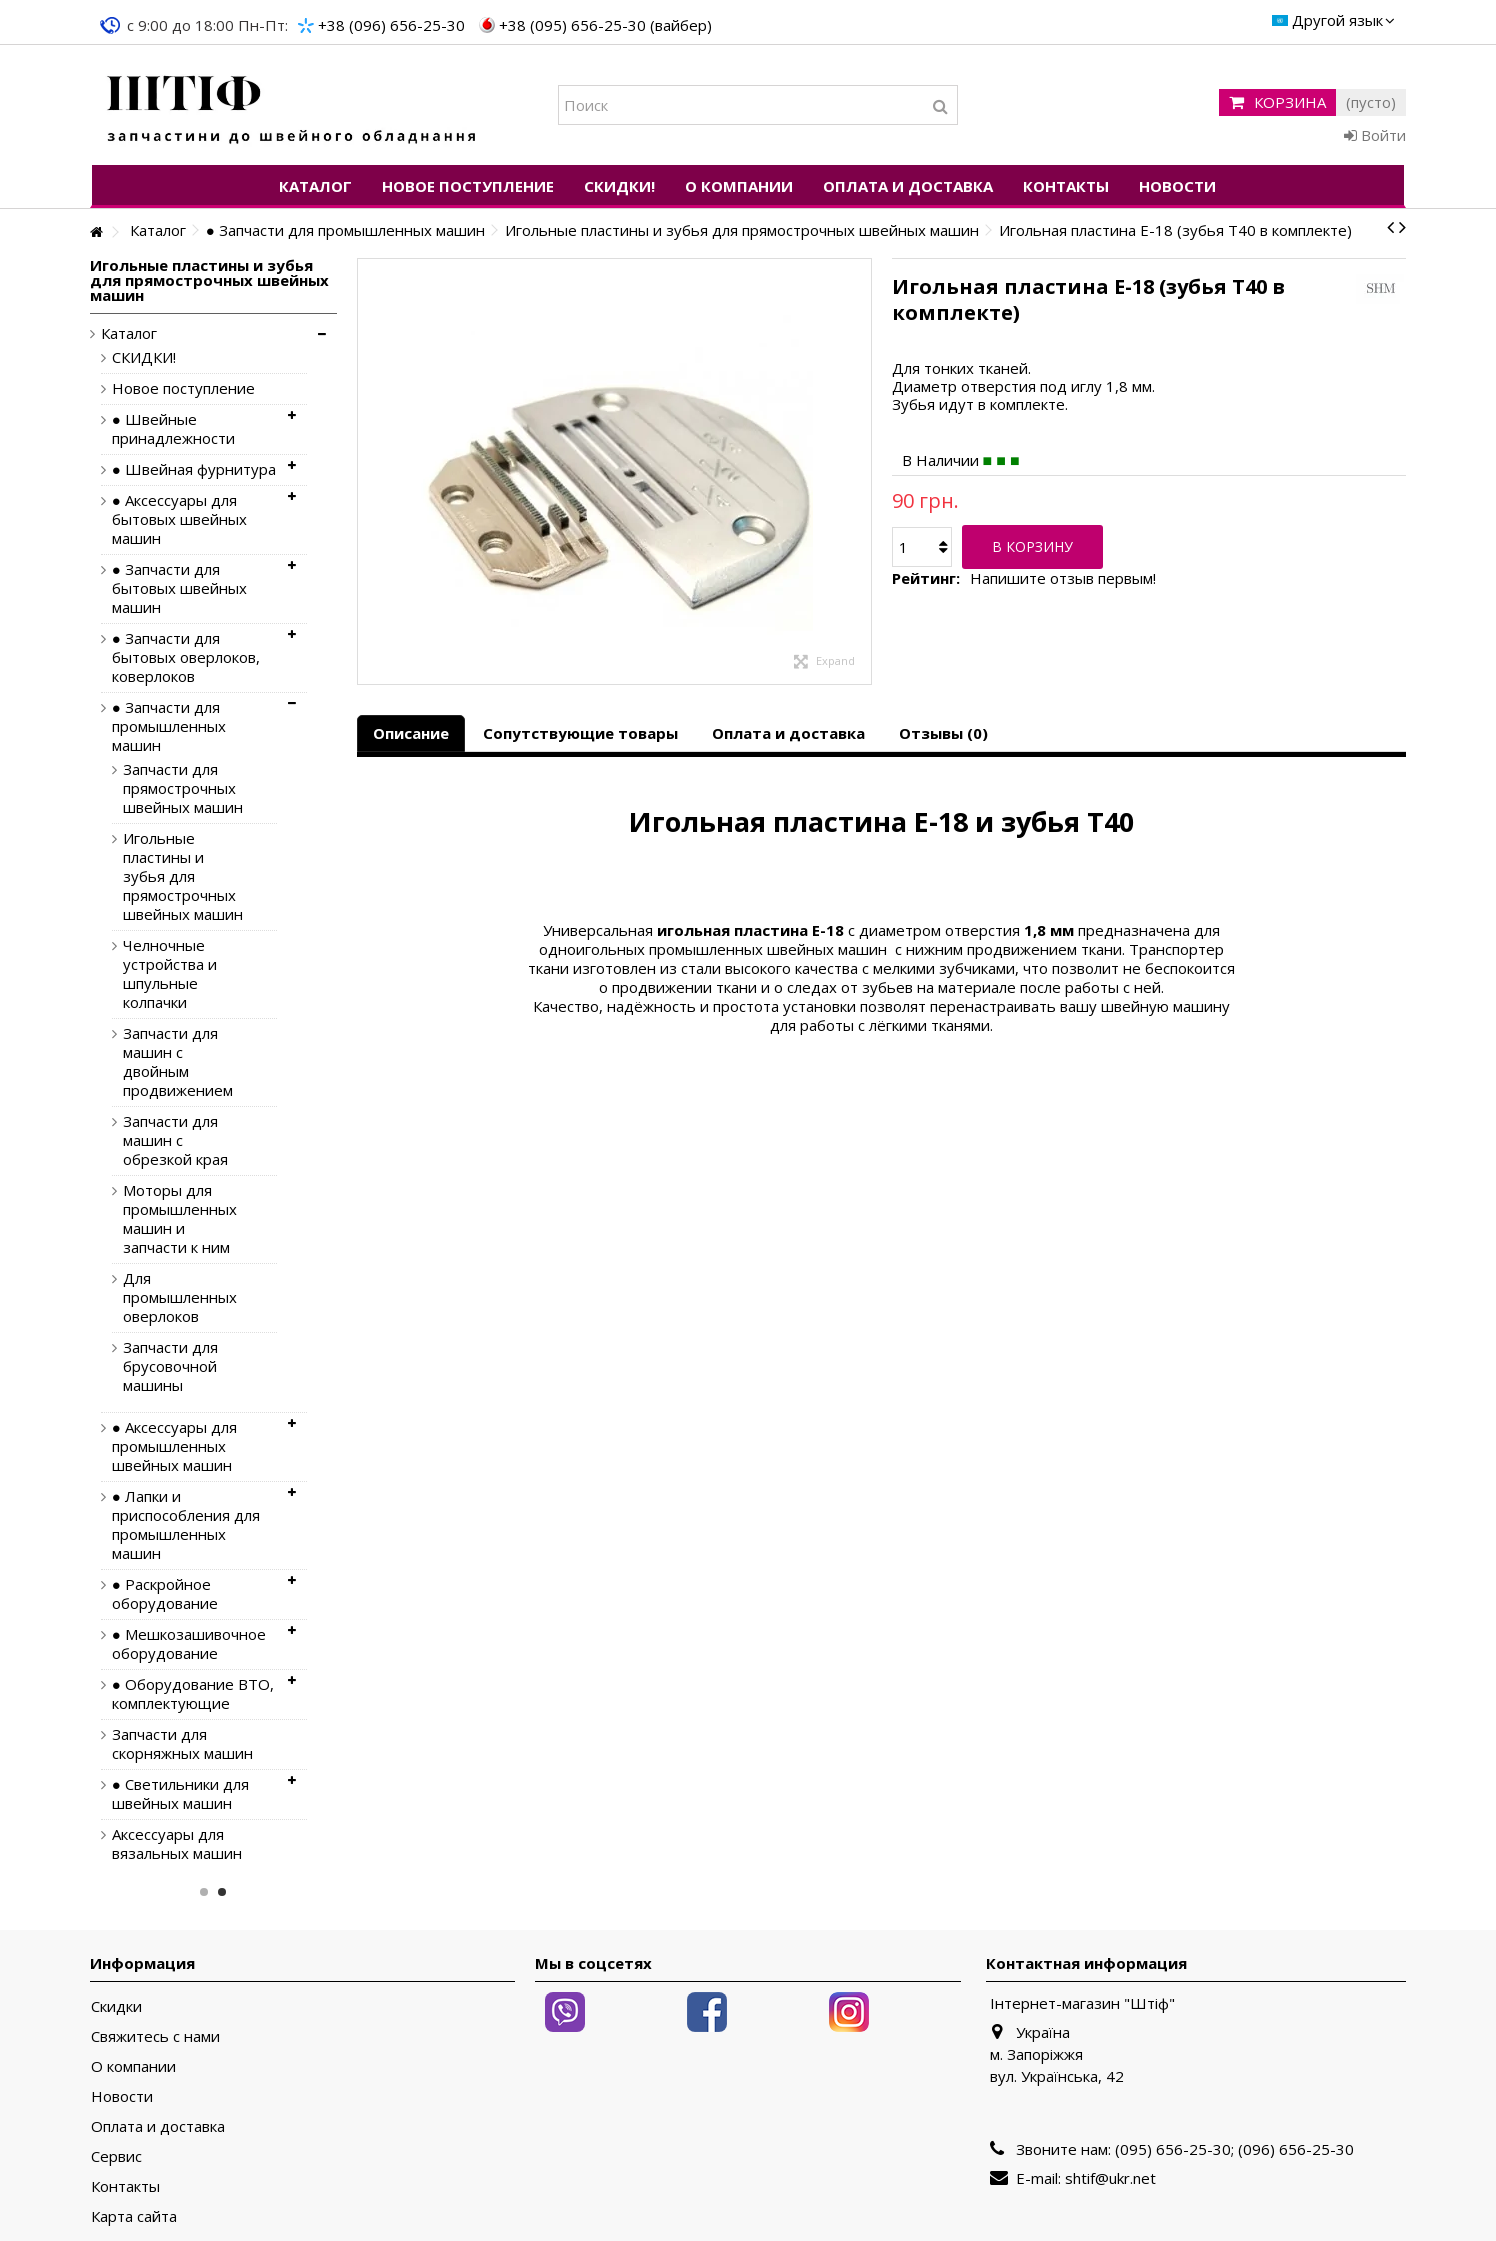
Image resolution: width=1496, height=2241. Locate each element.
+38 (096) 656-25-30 (391, 25)
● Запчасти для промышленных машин (169, 726)
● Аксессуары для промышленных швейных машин (174, 1446)
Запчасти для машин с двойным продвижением (178, 1062)
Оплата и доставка (788, 733)
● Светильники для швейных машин (180, 1794)
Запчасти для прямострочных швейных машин (183, 788)
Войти (1375, 135)
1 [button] (204, 1892)
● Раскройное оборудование (165, 1594)
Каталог (129, 333)
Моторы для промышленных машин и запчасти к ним (180, 1219)
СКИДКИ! (144, 357)
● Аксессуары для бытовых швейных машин (179, 519)
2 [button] (222, 1892)
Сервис (116, 2156)
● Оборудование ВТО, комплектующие (193, 1694)
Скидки (116, 2006)
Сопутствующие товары (580, 733)
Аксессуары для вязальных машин (177, 1844)
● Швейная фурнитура (194, 469)
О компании (133, 2066)
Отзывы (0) (943, 733)
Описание (411, 733)
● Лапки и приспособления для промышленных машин (186, 1525)
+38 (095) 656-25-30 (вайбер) (605, 25)
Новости (122, 2096)
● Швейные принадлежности (173, 429)
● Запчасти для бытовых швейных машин (179, 588)
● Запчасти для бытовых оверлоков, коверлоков (186, 657)
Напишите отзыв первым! (1063, 578)
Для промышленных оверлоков (180, 1297)
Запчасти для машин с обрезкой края (175, 1140)
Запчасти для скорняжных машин (182, 1744)
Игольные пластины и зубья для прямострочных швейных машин (183, 876)
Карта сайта (134, 2216)
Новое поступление (183, 388)
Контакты (125, 2186)
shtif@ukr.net (1110, 2178)
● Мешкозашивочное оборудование (189, 1644)
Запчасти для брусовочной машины (170, 1366)
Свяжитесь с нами (155, 2036)
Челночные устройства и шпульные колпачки (170, 974)
